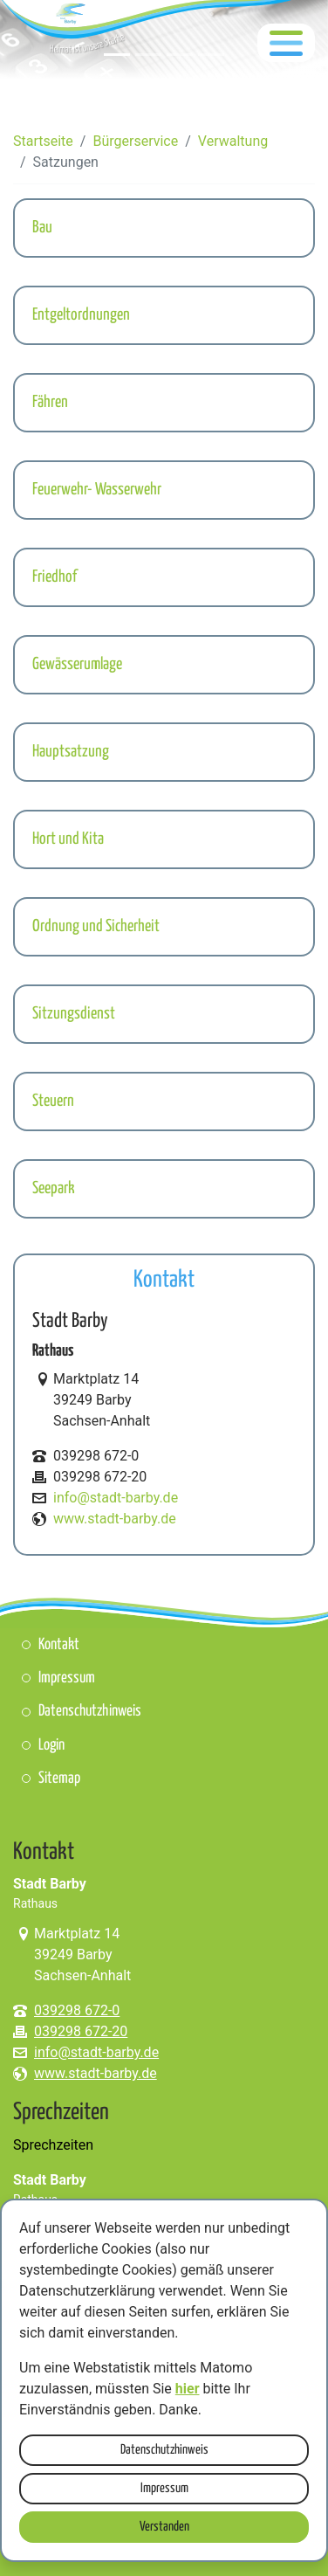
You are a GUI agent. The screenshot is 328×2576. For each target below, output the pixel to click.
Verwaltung (233, 141)
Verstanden (164, 2526)
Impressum (164, 2488)
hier (187, 2388)
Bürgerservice (135, 141)
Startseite (43, 141)
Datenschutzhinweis (164, 2449)
